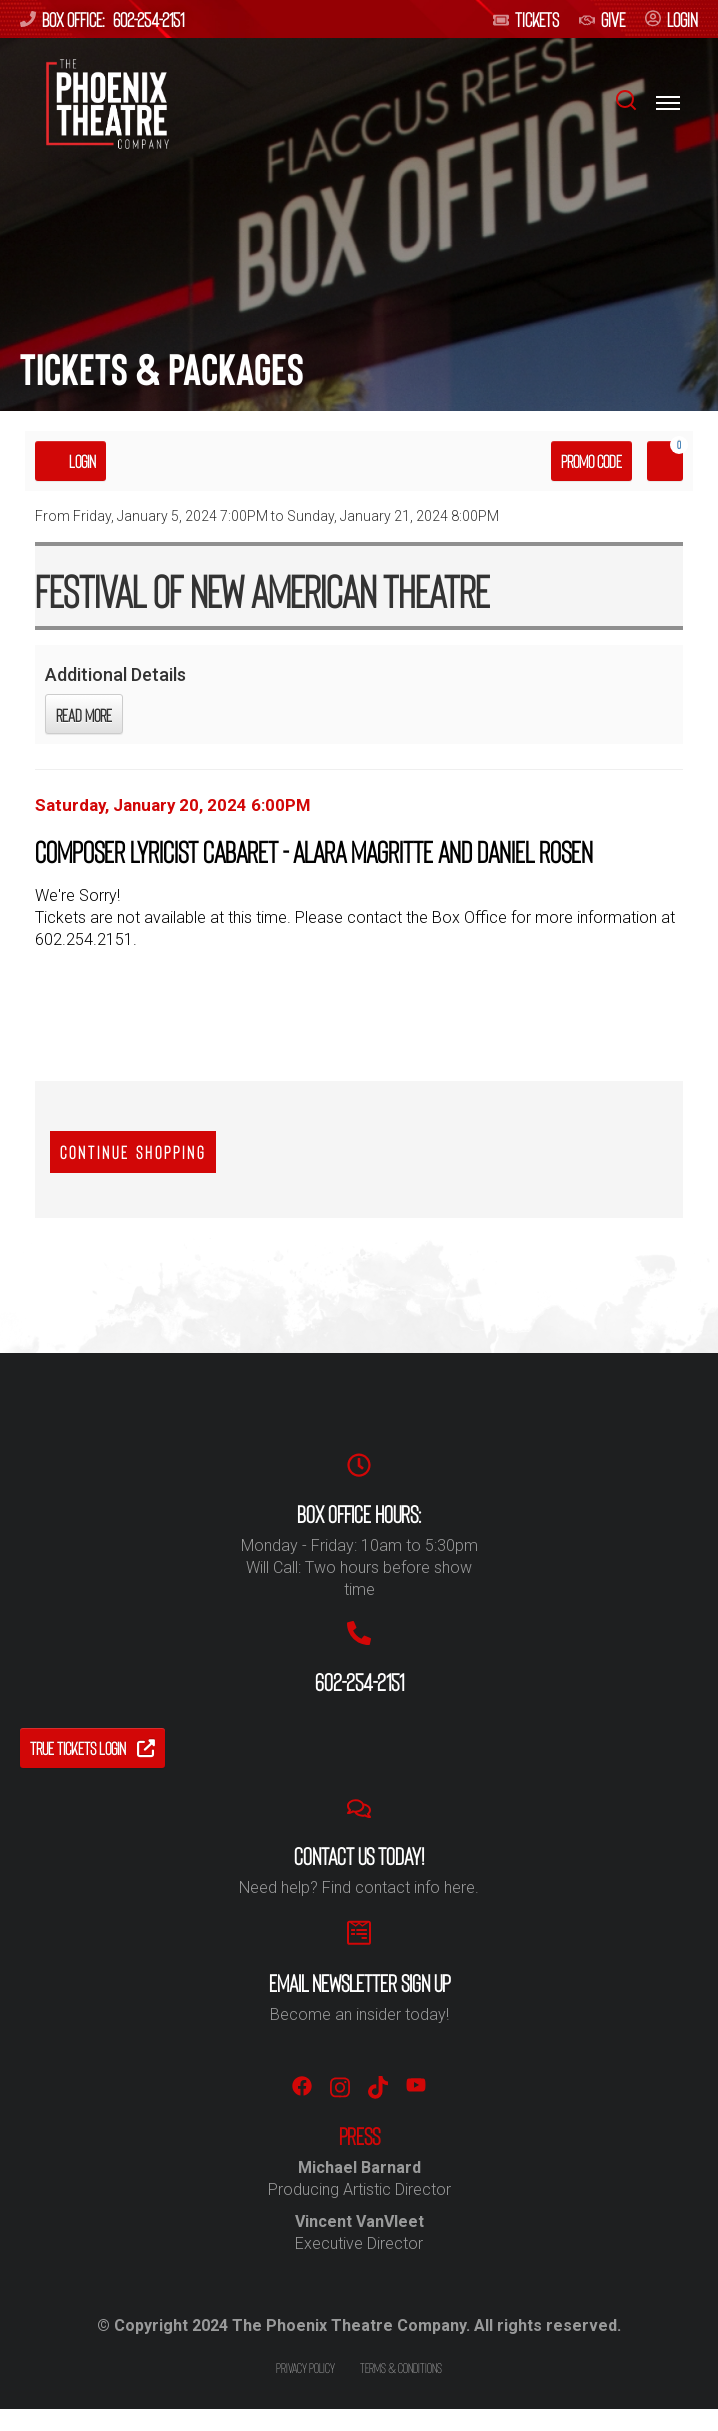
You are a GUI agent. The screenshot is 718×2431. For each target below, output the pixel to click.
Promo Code (591, 461)
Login (70, 461)
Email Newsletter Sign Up (359, 1983)
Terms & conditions (401, 2367)
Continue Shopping (133, 1152)
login (671, 19)
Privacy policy (305, 2367)
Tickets (526, 19)
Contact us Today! (359, 1856)
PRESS (359, 2136)
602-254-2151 (148, 19)
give (602, 19)
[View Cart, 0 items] (665, 461)
